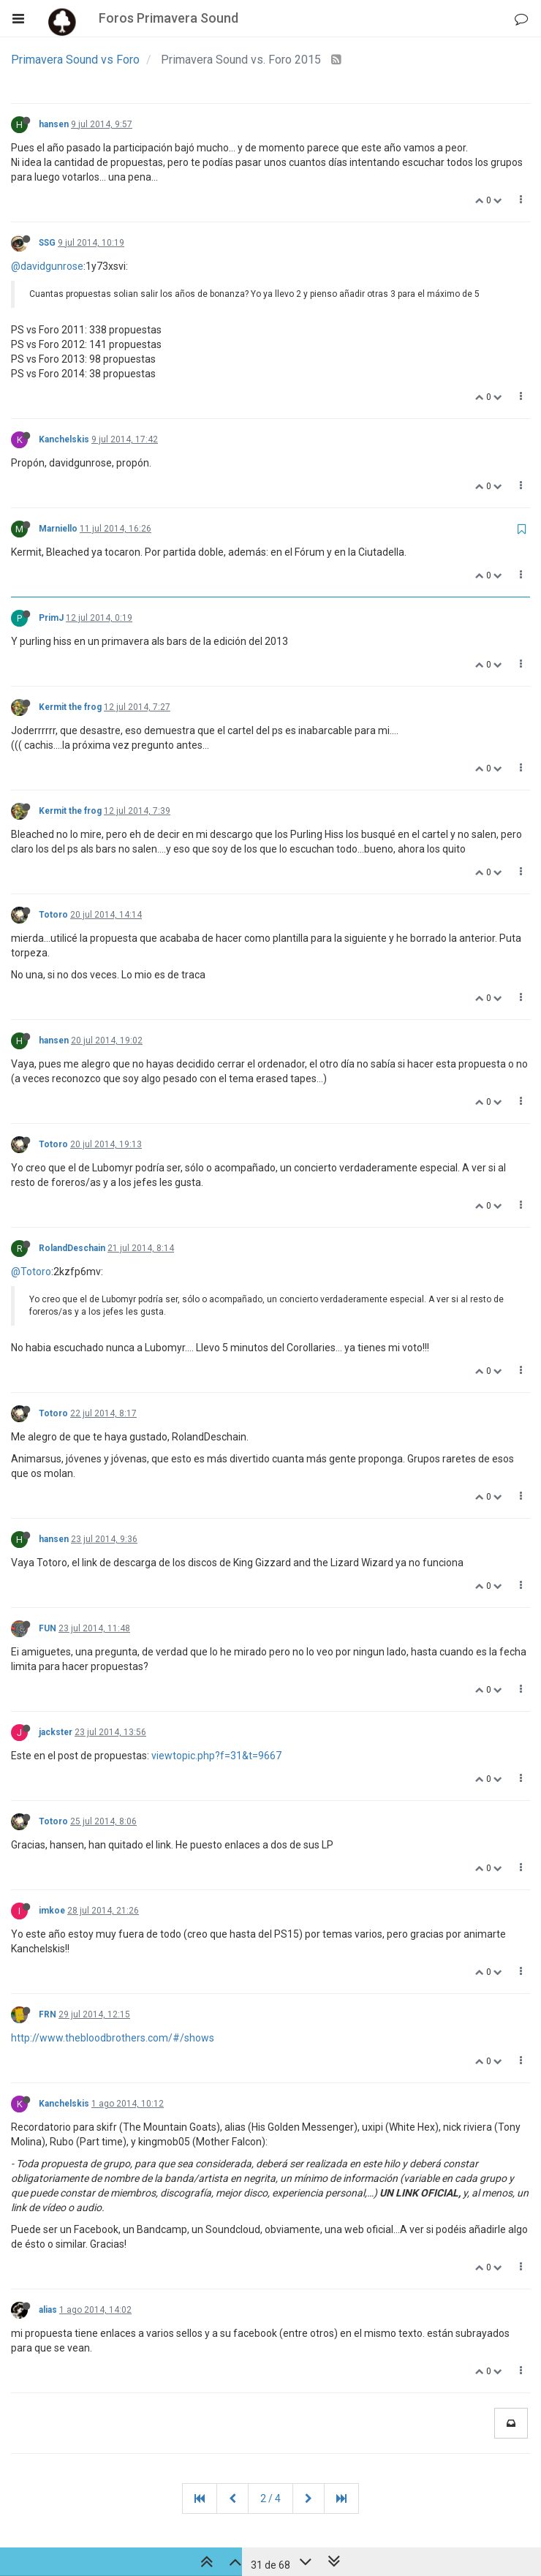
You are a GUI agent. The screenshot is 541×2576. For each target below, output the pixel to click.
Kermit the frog (70, 707)
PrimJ (51, 618)
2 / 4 (270, 2498)
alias (48, 2310)
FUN (47, 1628)
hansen (54, 124)
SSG (47, 243)
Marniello (58, 529)
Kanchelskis (64, 439)
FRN (47, 2014)
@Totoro (31, 1271)
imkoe (52, 1910)
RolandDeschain (72, 1248)
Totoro (53, 915)
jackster (55, 1732)
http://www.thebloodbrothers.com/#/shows (112, 2038)
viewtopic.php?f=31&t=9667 (216, 1755)
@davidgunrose (47, 266)
